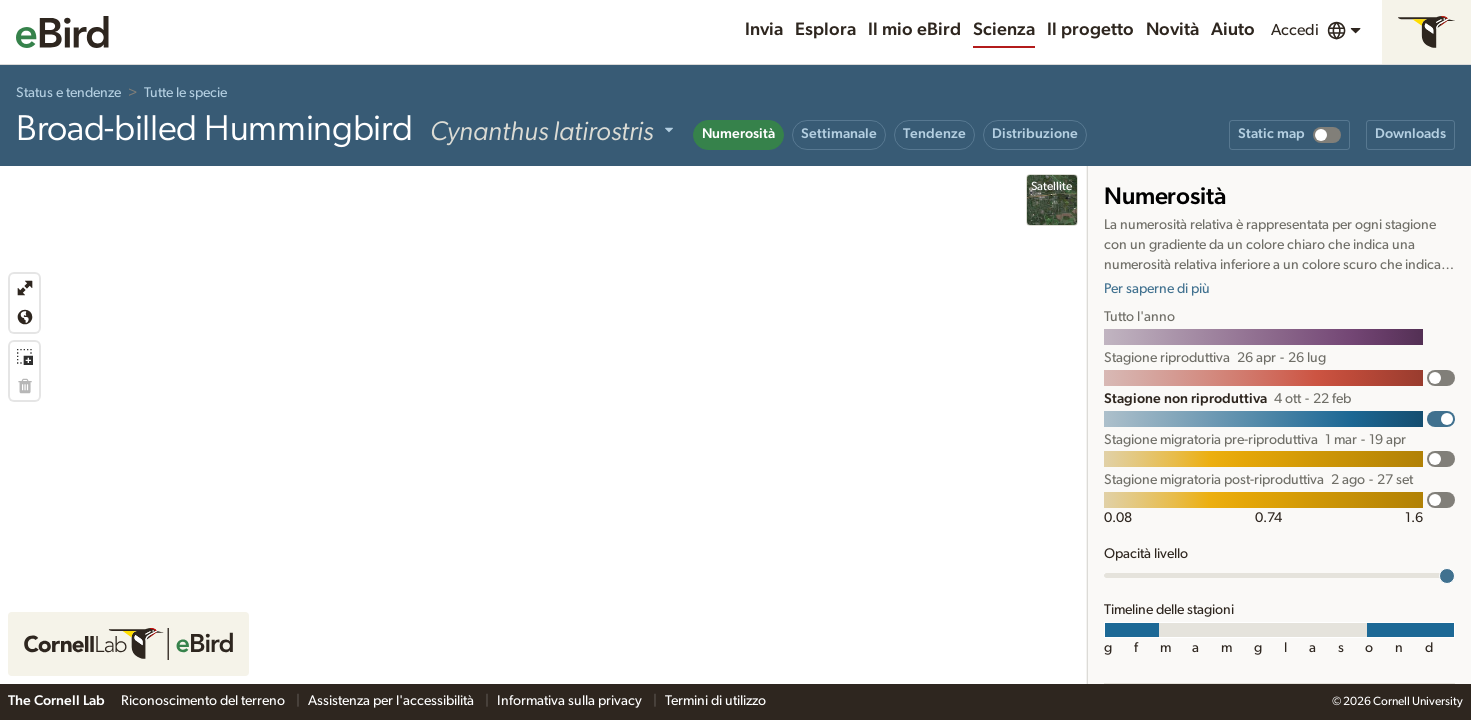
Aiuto (1233, 30)
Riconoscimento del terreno (204, 701)
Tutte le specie (185, 93)
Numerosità (738, 134)
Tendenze (934, 134)
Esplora (825, 30)
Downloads (1410, 134)
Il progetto (1090, 30)
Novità (1172, 30)
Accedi (1295, 30)
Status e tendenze (68, 93)
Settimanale (839, 134)
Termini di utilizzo (715, 701)
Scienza (1004, 30)
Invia (764, 30)
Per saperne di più (1157, 289)
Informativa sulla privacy (571, 701)
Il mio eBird (914, 30)
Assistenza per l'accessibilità (392, 701)
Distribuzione (1035, 134)
